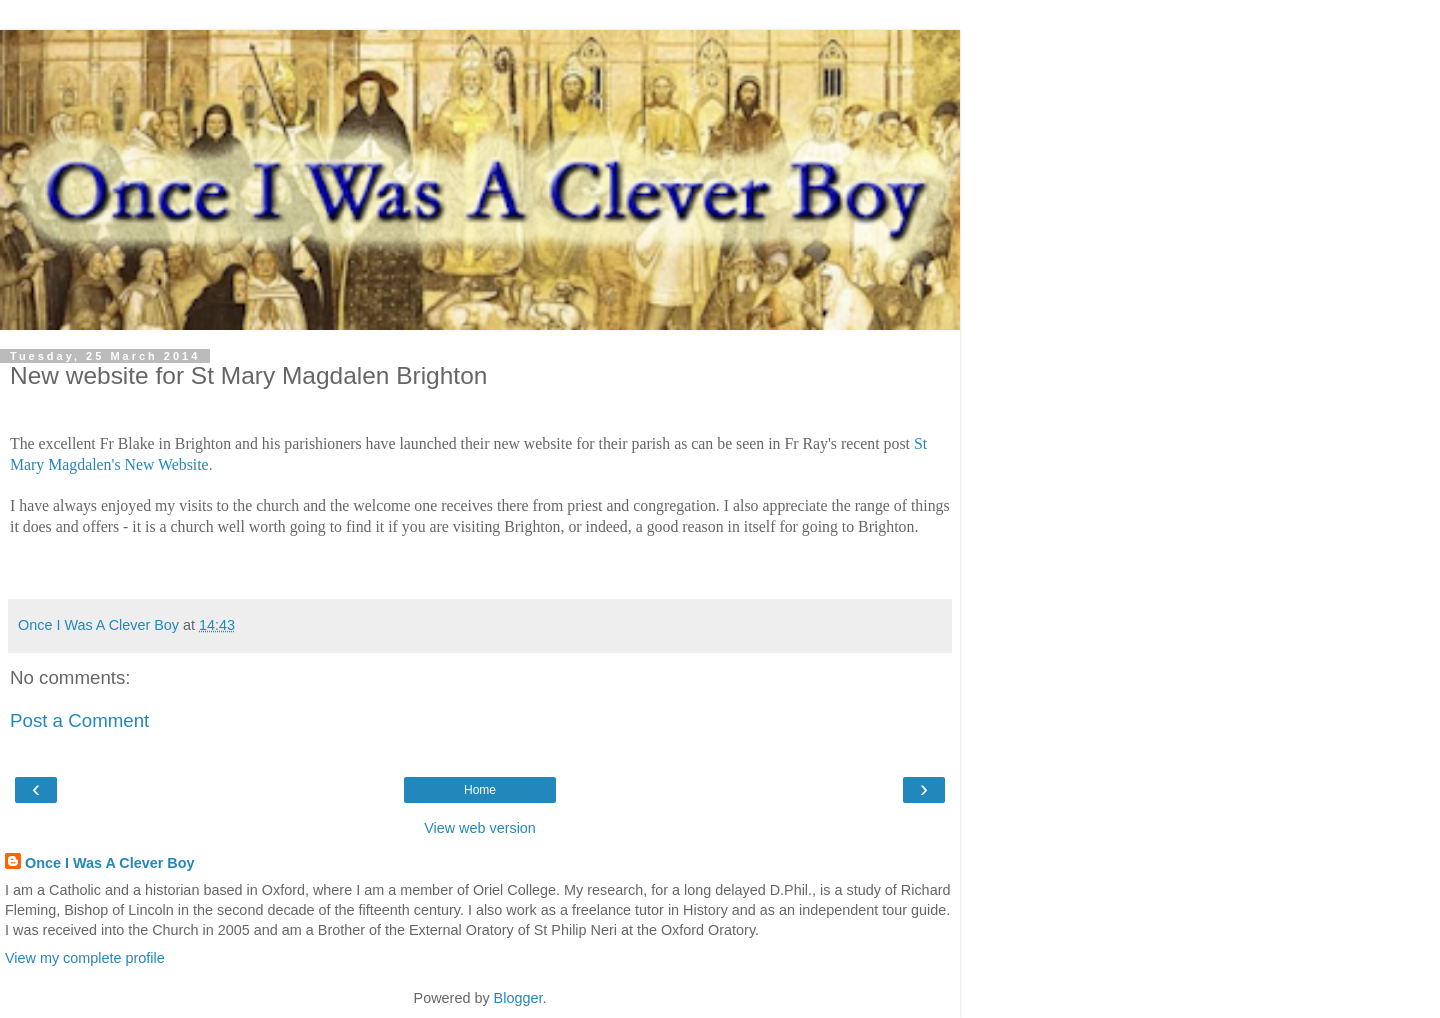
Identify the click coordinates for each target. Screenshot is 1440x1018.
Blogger (518, 998)
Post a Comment (79, 720)
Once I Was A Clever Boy (110, 863)
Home (480, 790)
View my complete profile (85, 958)
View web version (480, 828)
